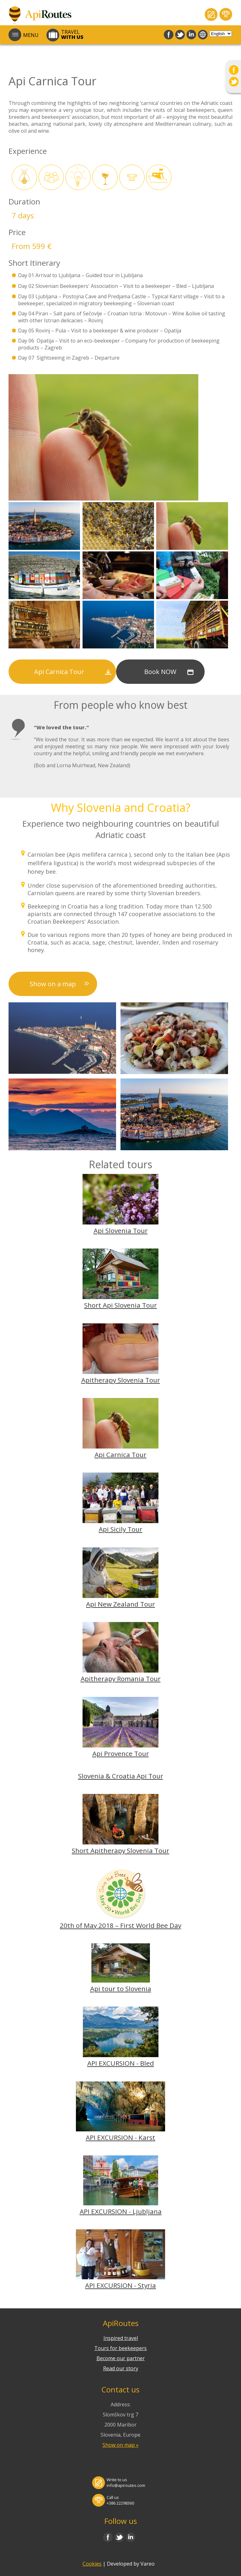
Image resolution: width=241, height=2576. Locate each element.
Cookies (92, 2563)
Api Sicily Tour (120, 1529)
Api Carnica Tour (59, 671)
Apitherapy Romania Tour (121, 1678)
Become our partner (120, 2358)
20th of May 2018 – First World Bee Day (120, 1925)
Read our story (120, 2368)
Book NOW (160, 671)
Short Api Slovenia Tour (120, 1305)
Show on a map (53, 984)
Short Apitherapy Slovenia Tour (120, 1850)
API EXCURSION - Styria (120, 2285)
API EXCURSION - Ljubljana (121, 2211)
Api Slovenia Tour (121, 1230)
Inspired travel (120, 2338)
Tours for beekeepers (120, 2348)
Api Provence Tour (120, 1753)
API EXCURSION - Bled (120, 2063)
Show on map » (120, 2444)
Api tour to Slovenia (120, 1988)
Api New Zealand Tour (120, 1604)
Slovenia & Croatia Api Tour (120, 1775)
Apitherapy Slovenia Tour (120, 1380)
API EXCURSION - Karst (120, 2137)
